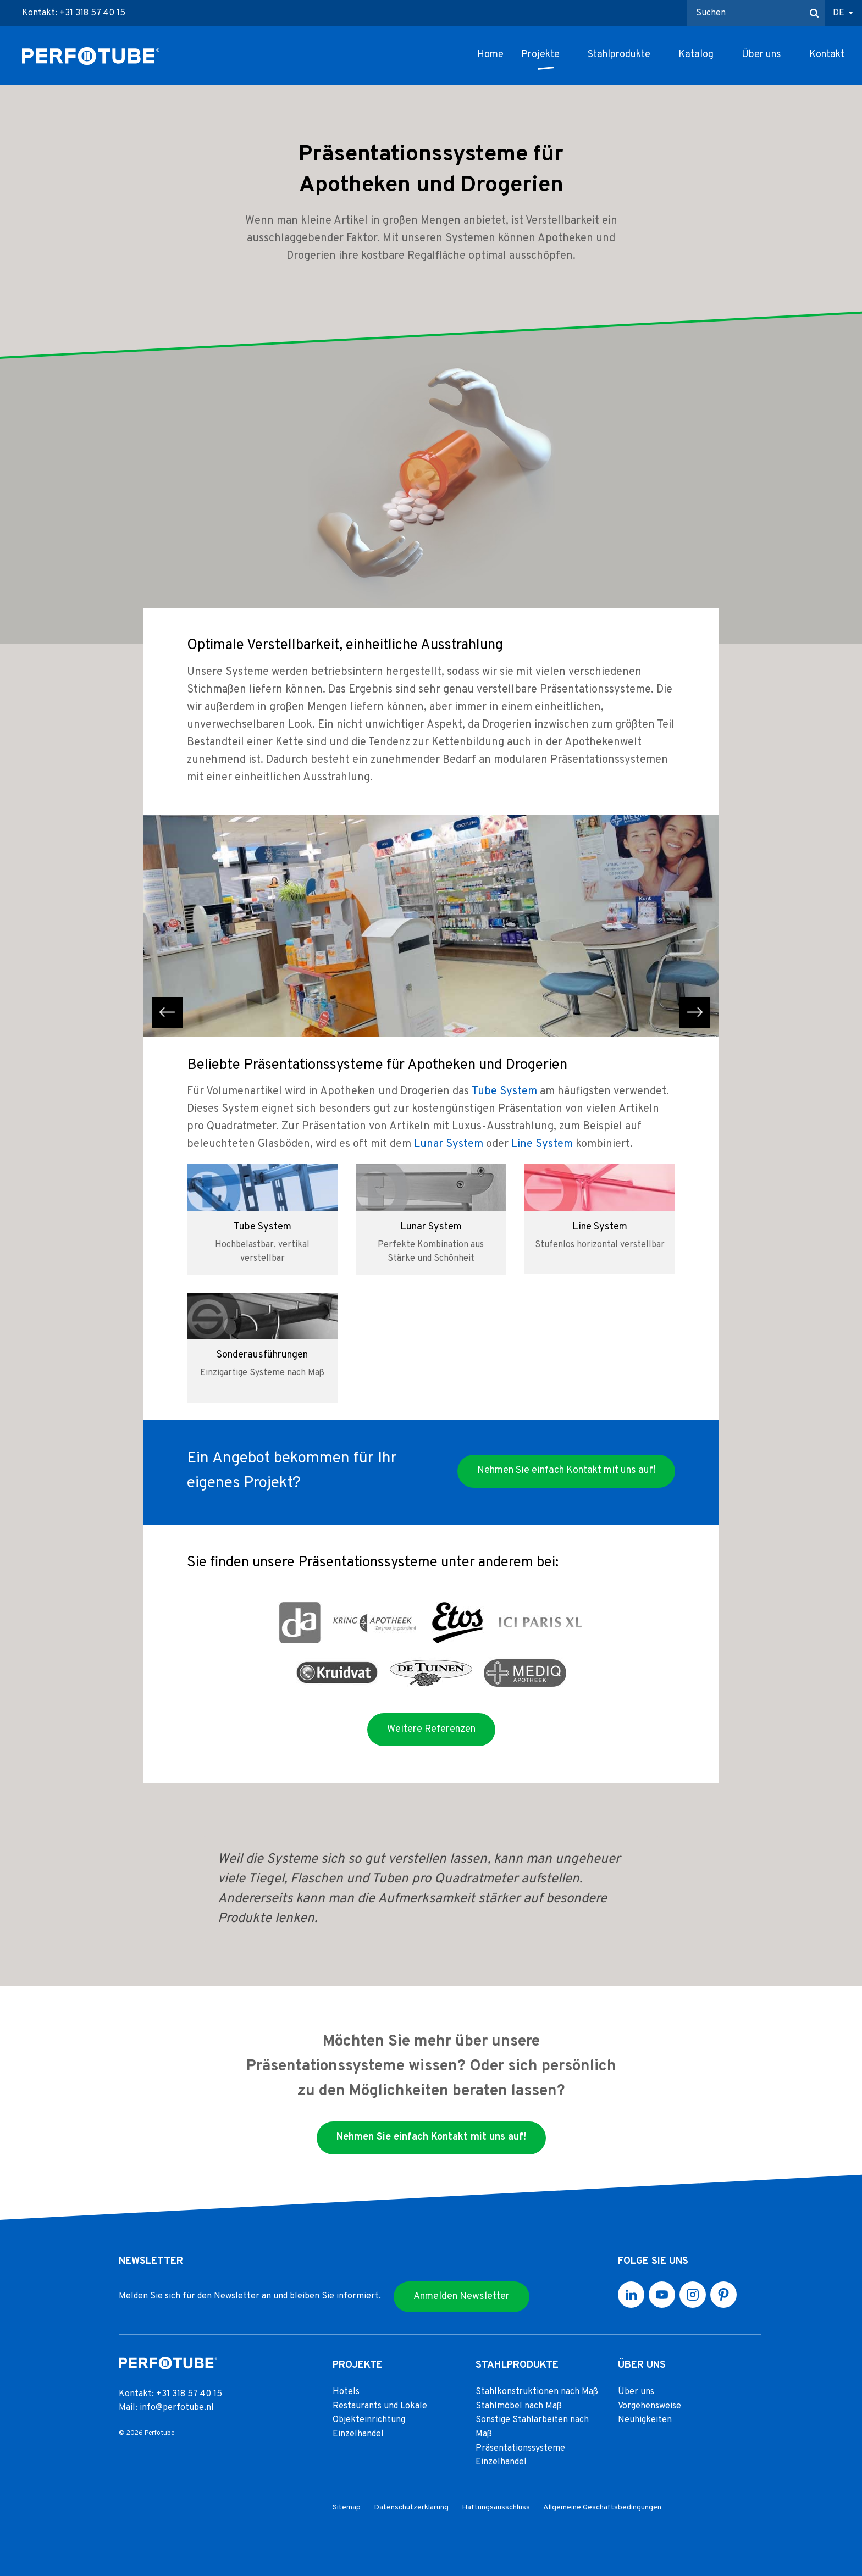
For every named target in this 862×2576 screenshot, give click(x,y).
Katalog (696, 54)
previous (167, 1012)
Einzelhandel (358, 2434)
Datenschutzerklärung (411, 2507)
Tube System (504, 1091)
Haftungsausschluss (496, 2507)
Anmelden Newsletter (461, 2296)
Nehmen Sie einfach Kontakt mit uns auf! (566, 1470)
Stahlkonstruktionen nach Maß (537, 2391)
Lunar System (448, 1144)
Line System (542, 1144)
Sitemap (347, 2507)
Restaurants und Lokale (380, 2406)
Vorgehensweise (649, 2406)
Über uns (761, 54)
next (694, 1012)
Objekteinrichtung (369, 2419)
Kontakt (826, 54)
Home (490, 54)
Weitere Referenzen (431, 1729)
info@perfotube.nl (177, 2407)
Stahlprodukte (619, 54)
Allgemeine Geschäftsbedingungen (602, 2507)
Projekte (540, 54)
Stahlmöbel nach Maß (519, 2406)
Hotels (346, 2391)
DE (838, 13)
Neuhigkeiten (645, 2419)
